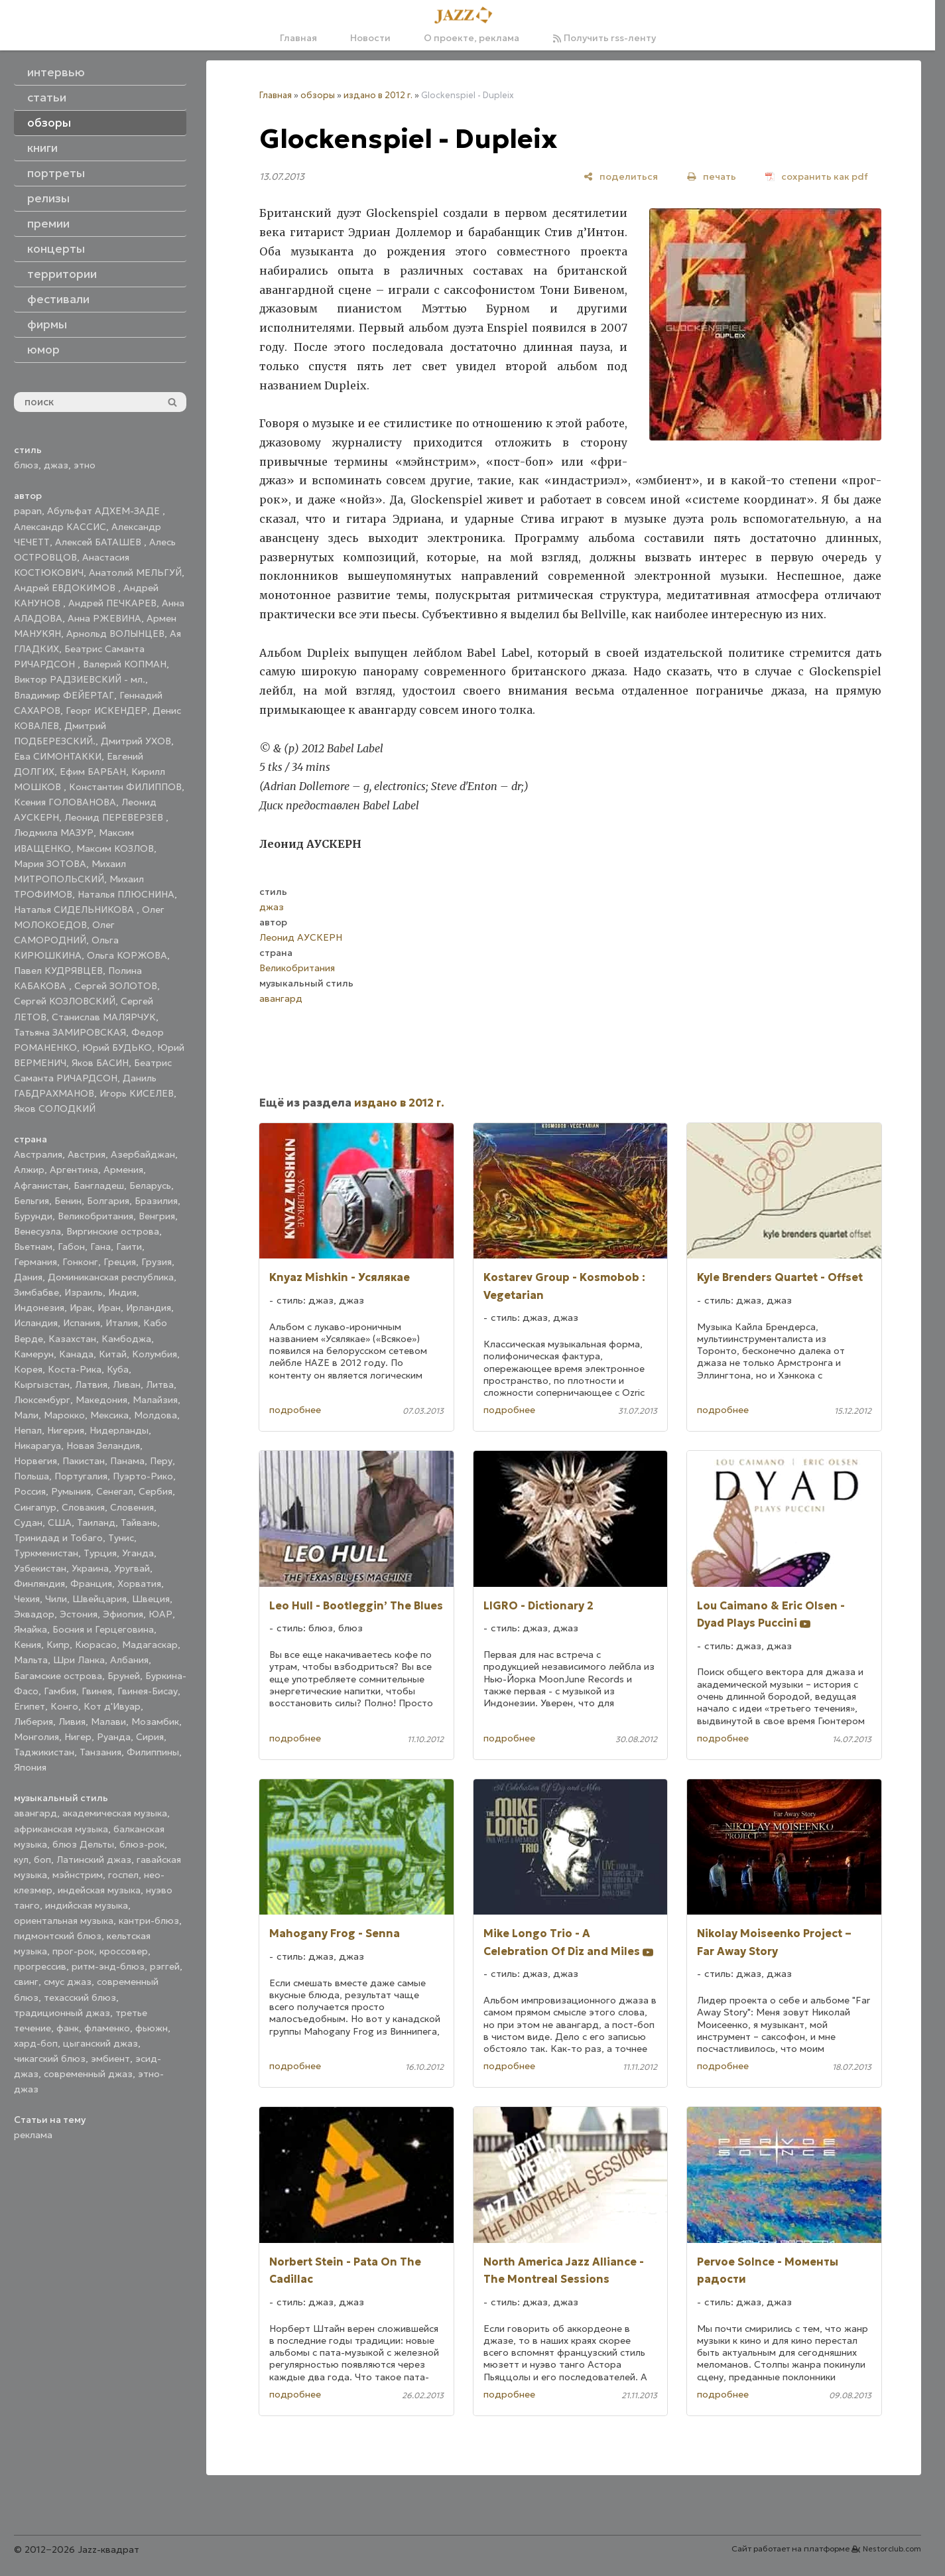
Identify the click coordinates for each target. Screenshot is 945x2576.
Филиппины (153, 1752)
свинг (26, 1982)
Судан (28, 1522)
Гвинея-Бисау (147, 1691)
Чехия (27, 1599)
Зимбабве (36, 1292)
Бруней (123, 1676)
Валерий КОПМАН (124, 664)
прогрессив (40, 1966)
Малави (108, 1722)
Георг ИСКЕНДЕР (106, 710)
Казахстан (72, 1339)
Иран (109, 1308)
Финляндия (39, 1584)
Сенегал (114, 1491)
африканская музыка (61, 1829)
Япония (30, 1767)
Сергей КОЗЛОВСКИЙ (64, 1001)
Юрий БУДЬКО (117, 1047)
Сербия (155, 1491)
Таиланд (96, 1522)
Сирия (150, 1737)
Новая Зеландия (103, 1446)
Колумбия (154, 1354)
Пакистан (83, 1461)
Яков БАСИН (100, 1063)
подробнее (295, 1410)
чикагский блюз (50, 2059)
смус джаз (68, 1982)
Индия (122, 1292)
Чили (56, 1599)
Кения (27, 1645)
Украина (90, 1568)
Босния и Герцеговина (103, 1629)
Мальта (31, 1660)
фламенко (107, 2028)
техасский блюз (80, 1997)
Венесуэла (37, 1231)
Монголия (36, 1737)
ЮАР (160, 1614)
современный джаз (88, 2074)
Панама (127, 1461)
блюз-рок (141, 1844)
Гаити (129, 1247)
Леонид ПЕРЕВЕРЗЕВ (115, 817)
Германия (35, 1262)
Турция (100, 1553)
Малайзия (155, 1400)
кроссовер (123, 1951)
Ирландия (148, 1308)
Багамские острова (58, 1676)
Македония (101, 1400)
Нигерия (65, 1430)
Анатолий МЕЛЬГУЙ (135, 572)
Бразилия (156, 1201)
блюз (26, 465)
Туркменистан (46, 1553)
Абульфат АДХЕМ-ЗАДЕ (104, 511)
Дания (28, 1277)
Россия (30, 1491)
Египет (29, 1706)
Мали (26, 1415)
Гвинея (97, 1691)
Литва (160, 1384)
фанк (67, 2028)
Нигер (78, 1737)
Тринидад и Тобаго (58, 1538)
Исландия (36, 1323)
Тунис (121, 1538)
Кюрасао (96, 1645)
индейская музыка (99, 1890)
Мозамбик (155, 1722)
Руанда (114, 1737)
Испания (81, 1323)
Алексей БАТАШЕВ (99, 542)
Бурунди (33, 1216)
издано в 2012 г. (378, 95)
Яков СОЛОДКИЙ (54, 1109)
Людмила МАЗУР (54, 833)
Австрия (86, 1154)
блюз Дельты (83, 1844)
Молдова (155, 1415)
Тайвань (139, 1522)
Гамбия (60, 1691)
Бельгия (31, 1201)
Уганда (138, 1553)
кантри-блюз (149, 1921)
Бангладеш (99, 1185)
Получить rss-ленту (604, 38)
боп (42, 1859)
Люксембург (42, 1400)
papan (28, 511)
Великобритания (95, 1216)
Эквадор (34, 1614)
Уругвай (132, 1568)
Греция (119, 1262)
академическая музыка (114, 1813)
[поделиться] (620, 176)
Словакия (83, 1507)
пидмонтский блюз (57, 1936)
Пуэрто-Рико (143, 1476)
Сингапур (35, 1507)
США (60, 1522)
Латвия (91, 1384)
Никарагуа (37, 1446)
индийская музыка (86, 1905)
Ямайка (30, 1629)
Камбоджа (126, 1339)
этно (84, 465)
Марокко (64, 1415)
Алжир (29, 1170)
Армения (123, 1170)
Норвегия (35, 1461)
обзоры (317, 95)
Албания (129, 1660)
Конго (64, 1706)
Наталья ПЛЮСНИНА (126, 894)
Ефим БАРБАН (93, 772)
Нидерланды (119, 1430)
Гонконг (80, 1262)
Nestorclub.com (892, 2548)
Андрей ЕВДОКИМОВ (66, 588)
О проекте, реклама (471, 38)
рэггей (165, 1966)
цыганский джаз (100, 2043)
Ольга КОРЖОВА (127, 955)
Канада (76, 1354)
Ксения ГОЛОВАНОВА (65, 802)
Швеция (151, 1599)
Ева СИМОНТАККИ (57, 756)
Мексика (109, 1415)
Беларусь (150, 1185)
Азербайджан (143, 1154)
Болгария (108, 1201)
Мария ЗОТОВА (50, 864)
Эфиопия (123, 1614)
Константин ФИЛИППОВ (125, 787)
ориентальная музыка (63, 1921)
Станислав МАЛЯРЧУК (104, 1017)
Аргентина (74, 1170)
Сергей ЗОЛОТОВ (115, 986)
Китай (113, 1354)
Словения (132, 1507)
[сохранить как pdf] (816, 176)
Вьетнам (33, 1247)
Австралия (38, 1154)
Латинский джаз (93, 1859)
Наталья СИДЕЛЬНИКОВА (75, 909)
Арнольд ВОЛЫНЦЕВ (115, 634)
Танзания (100, 1752)
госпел (123, 1875)
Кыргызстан (42, 1384)
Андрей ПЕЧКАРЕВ (112, 603)
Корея (28, 1369)
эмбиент (110, 2059)
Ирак (81, 1308)
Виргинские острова (112, 1231)
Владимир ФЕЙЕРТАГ (64, 695)
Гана (100, 1247)
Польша (31, 1476)
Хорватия (139, 1584)
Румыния (71, 1491)
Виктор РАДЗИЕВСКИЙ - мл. (79, 679)
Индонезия (39, 1308)
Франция (91, 1584)
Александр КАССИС (60, 527)
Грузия (156, 1262)
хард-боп (36, 2043)
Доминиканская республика (111, 1277)
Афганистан (41, 1185)
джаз (56, 465)
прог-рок (73, 1951)
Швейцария (99, 1599)
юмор (43, 349)
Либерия (33, 1722)
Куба (118, 1369)
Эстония (78, 1614)
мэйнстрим (77, 1875)
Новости (370, 38)
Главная (298, 38)
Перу (161, 1461)
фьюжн (151, 2028)
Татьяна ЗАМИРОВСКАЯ (70, 1032)
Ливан (127, 1384)
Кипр (58, 1645)
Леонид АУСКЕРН (300, 937)
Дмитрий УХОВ (136, 741)
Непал (28, 1430)
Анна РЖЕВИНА (104, 618)
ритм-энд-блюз (108, 1966)
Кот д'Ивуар (112, 1706)
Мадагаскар (150, 1645)
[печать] (711, 176)
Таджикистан (44, 1752)
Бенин (68, 1201)
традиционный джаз (62, 2013)
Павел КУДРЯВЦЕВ (58, 971)
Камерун (34, 1354)
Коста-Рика (74, 1369)
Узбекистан (40, 1568)
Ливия (72, 1722)
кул (21, 1859)
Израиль (83, 1292)
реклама (33, 2135)
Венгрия (157, 1216)
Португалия (80, 1476)
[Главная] (467, 16)
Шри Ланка (79, 1660)
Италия (121, 1323)
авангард (35, 1813)
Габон (71, 1247)
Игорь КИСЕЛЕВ (136, 1093)
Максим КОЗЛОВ (115, 848)
